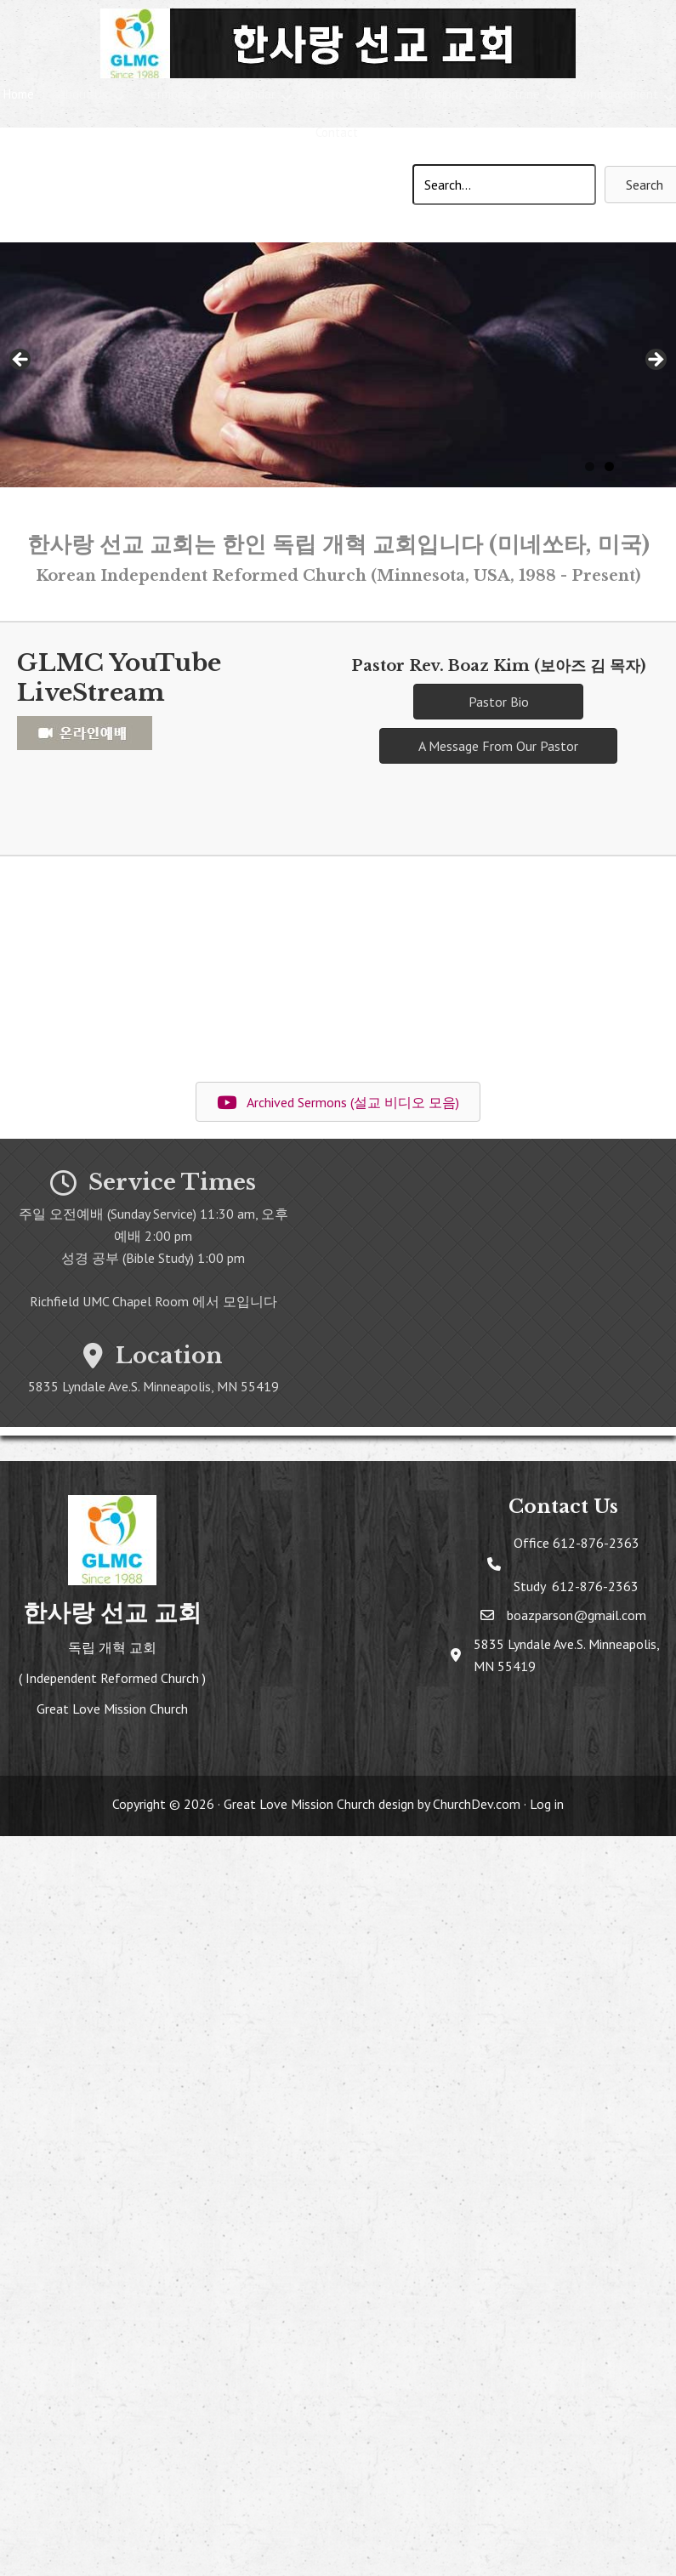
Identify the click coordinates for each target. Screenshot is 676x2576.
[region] (338, 365)
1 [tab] (589, 466)
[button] (119, 97)
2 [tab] (609, 466)
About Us (83, 94)
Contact (336, 132)
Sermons (167, 94)
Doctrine (517, 94)
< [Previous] (21, 360)
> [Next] (654, 360)
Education (431, 94)
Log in (547, 1803)
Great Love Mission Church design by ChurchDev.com (372, 1803)
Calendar (251, 94)
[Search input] (504, 184)
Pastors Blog (345, 94)
